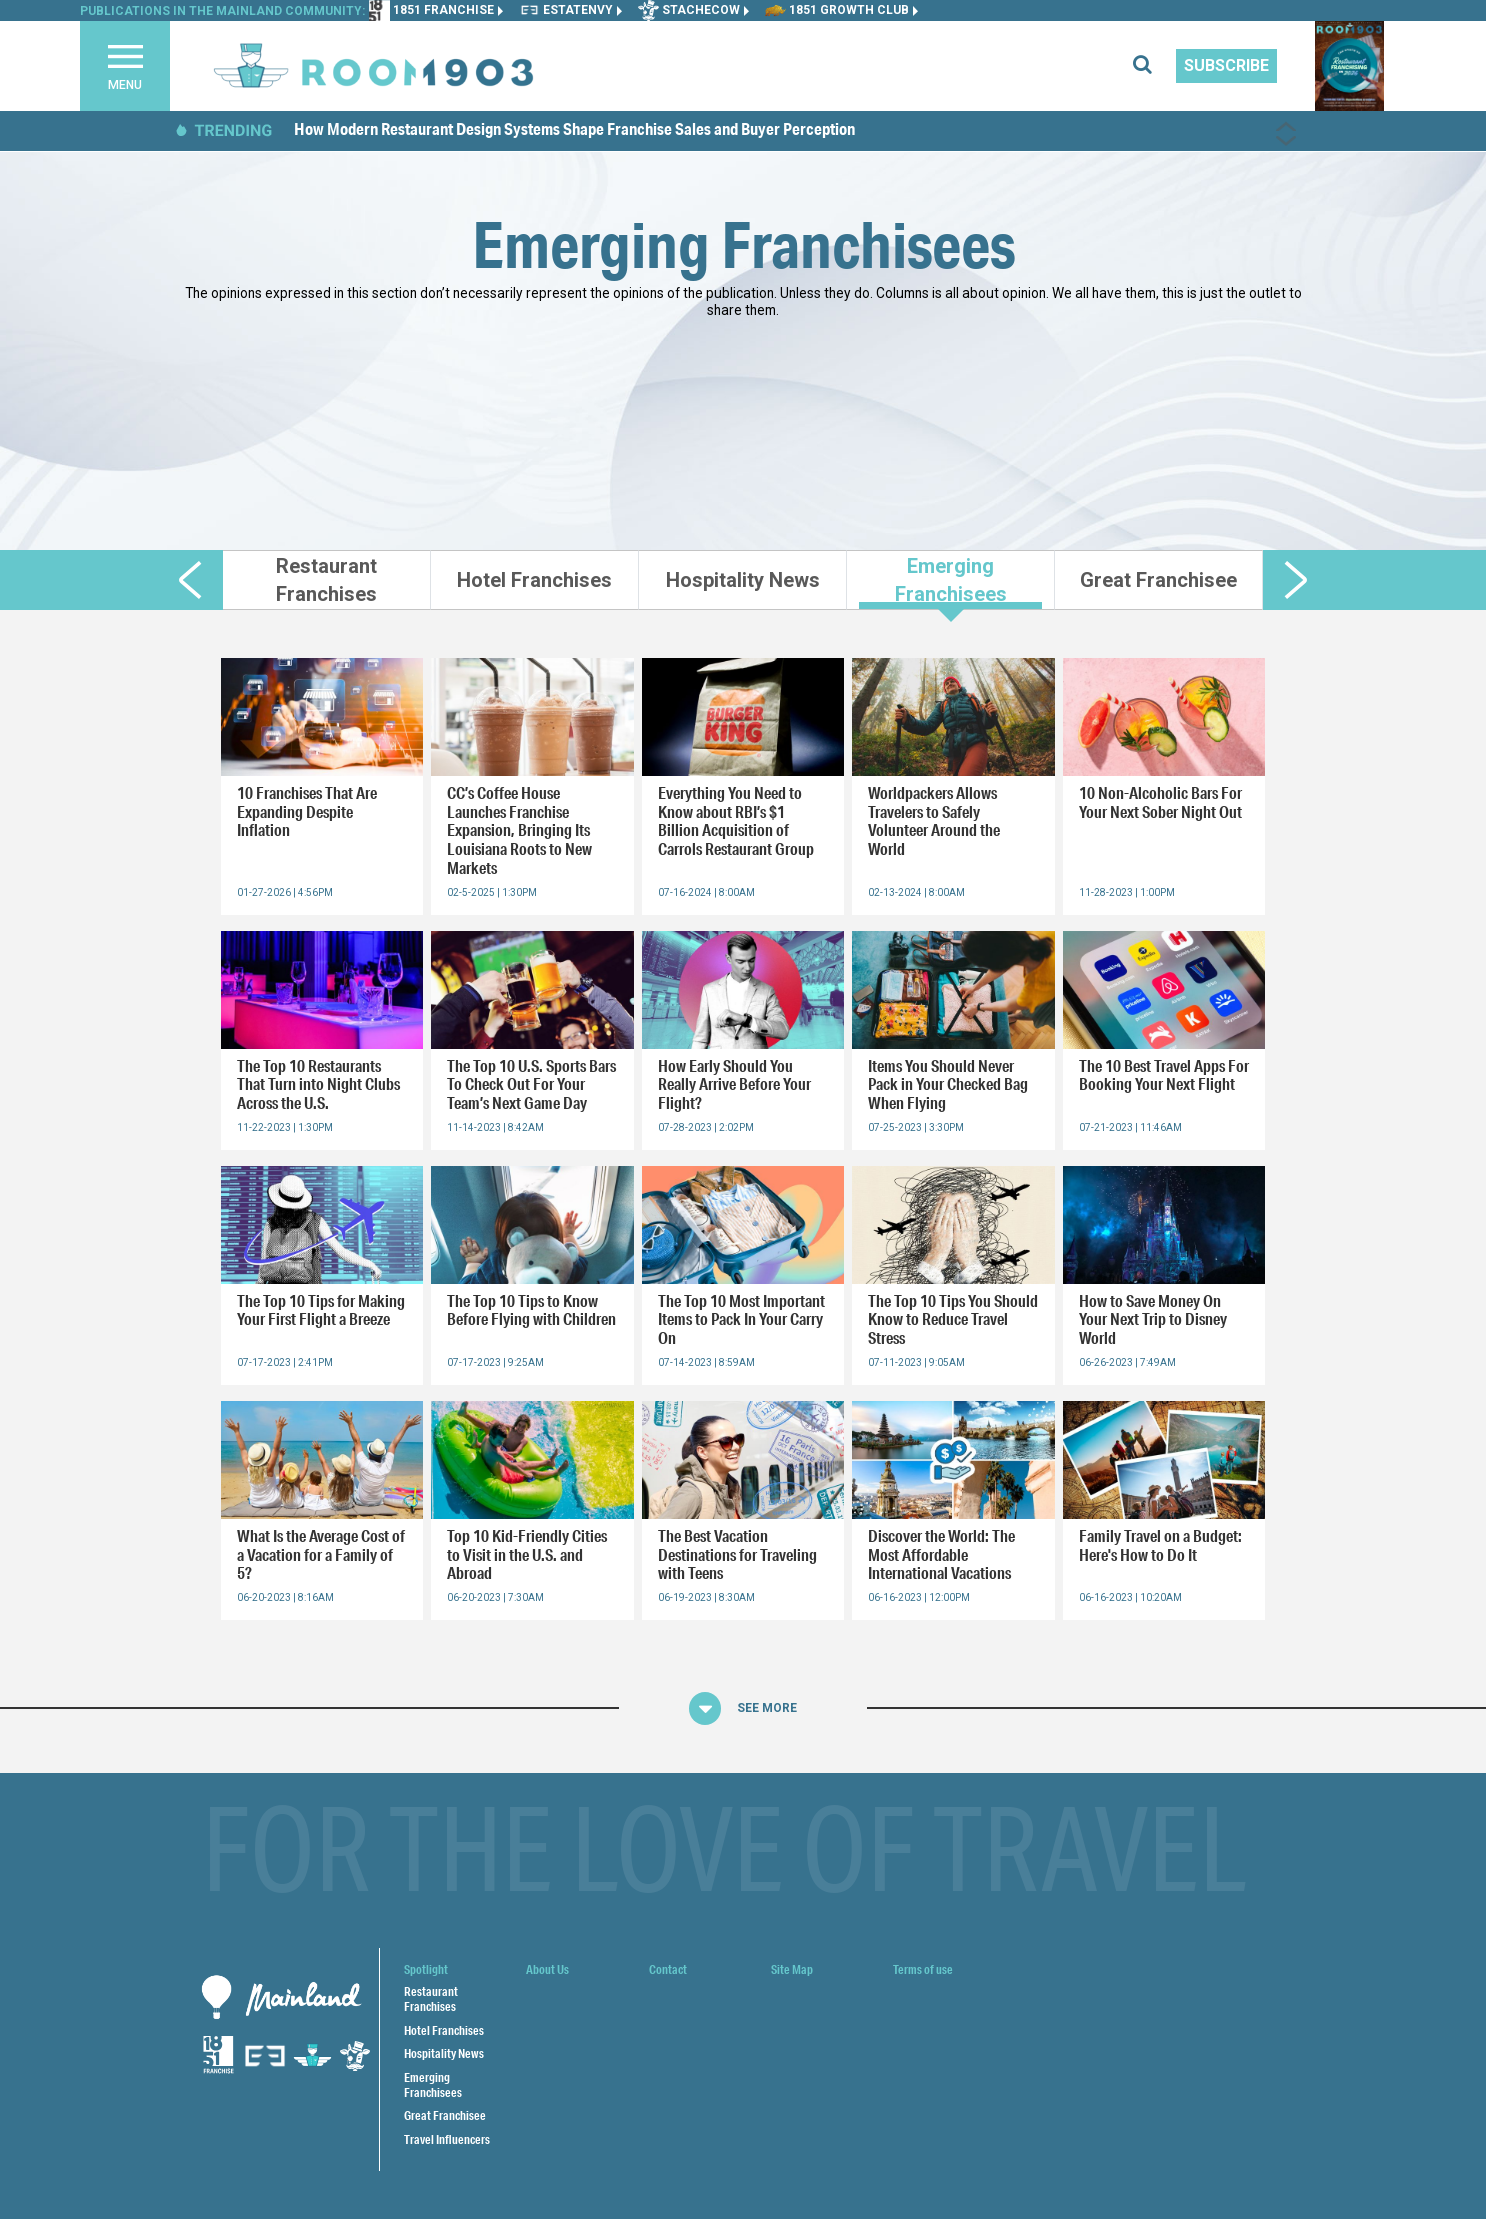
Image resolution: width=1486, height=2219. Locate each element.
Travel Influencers (447, 2139)
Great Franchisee (445, 2115)
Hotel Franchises (444, 2030)
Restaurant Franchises (431, 1999)
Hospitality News (444, 2053)
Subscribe (1226, 65)
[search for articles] (1154, 66)
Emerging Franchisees (433, 2085)
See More (767, 1708)
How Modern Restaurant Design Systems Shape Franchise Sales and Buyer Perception (574, 129)
